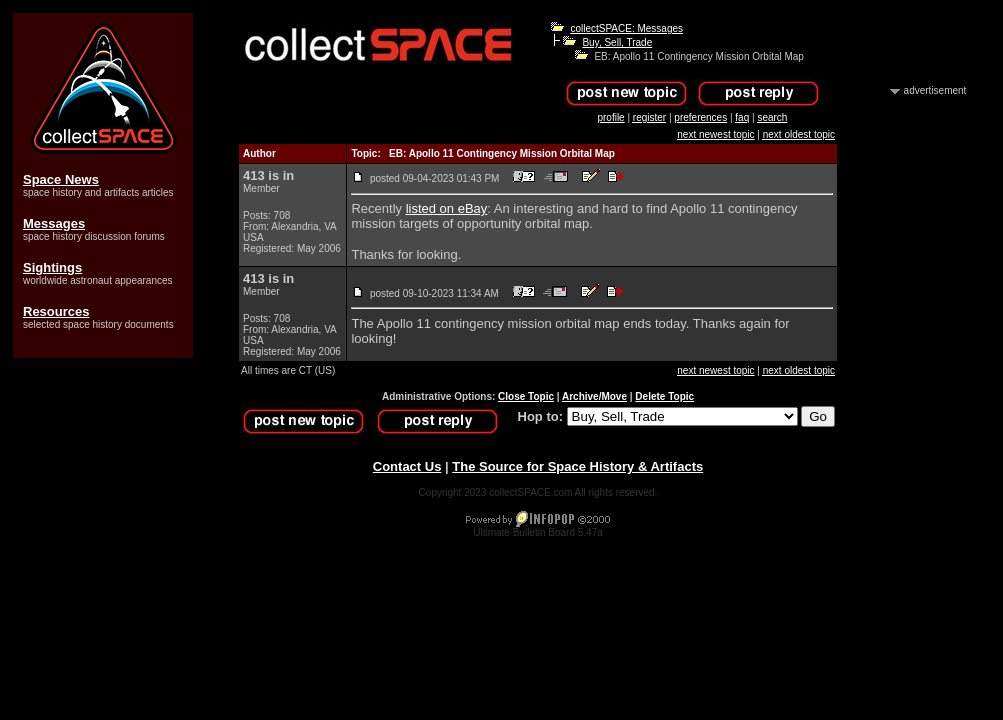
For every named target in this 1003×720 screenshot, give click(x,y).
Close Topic (526, 396)
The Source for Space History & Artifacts (577, 466)
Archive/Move (594, 396)
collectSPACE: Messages (626, 28)
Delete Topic (664, 396)
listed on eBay (447, 208)
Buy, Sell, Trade (617, 42)
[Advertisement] (913, 398)
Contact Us (407, 466)
